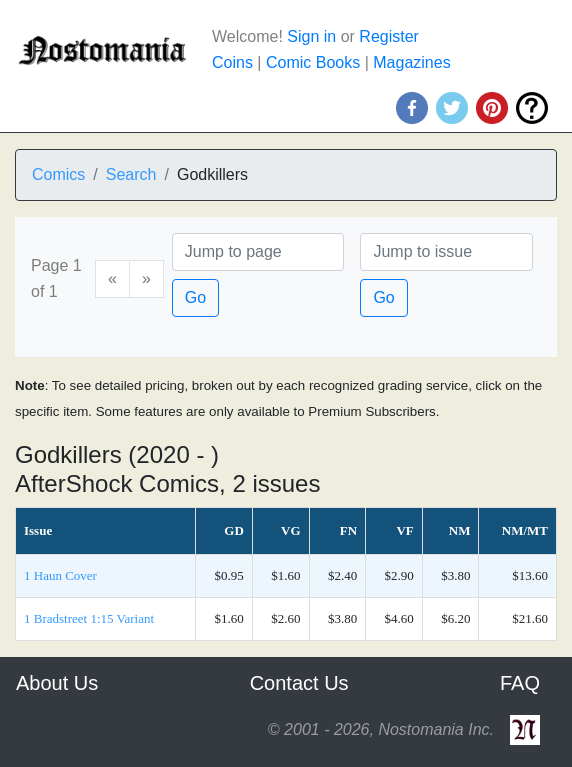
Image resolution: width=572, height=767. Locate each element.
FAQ (520, 683)
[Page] (258, 252)
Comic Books (313, 62)
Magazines (411, 62)
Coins (232, 62)
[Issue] (446, 252)
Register (389, 36)
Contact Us (299, 683)
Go (195, 297)
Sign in (311, 36)
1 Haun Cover (60, 575)
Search (131, 174)
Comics (58, 174)
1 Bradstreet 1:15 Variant (89, 618)
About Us (57, 683)
